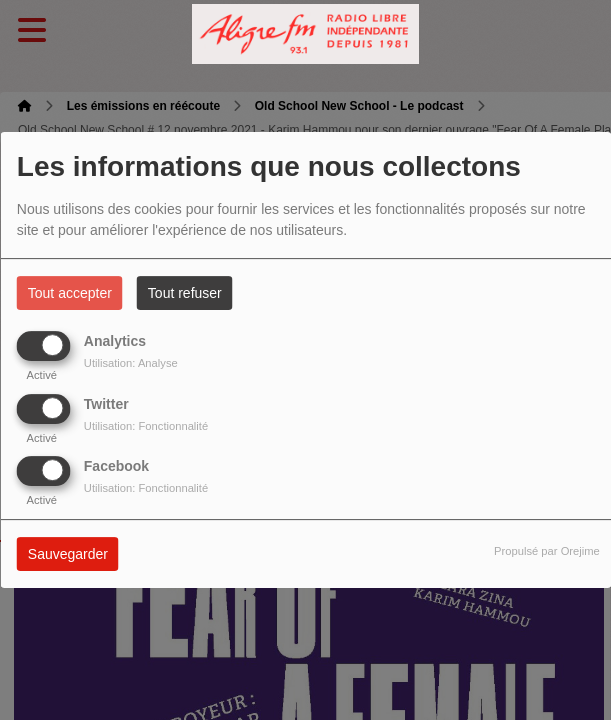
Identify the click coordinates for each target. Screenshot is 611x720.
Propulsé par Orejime (547, 551)
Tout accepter (70, 293)
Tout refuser (185, 293)
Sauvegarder (68, 554)
